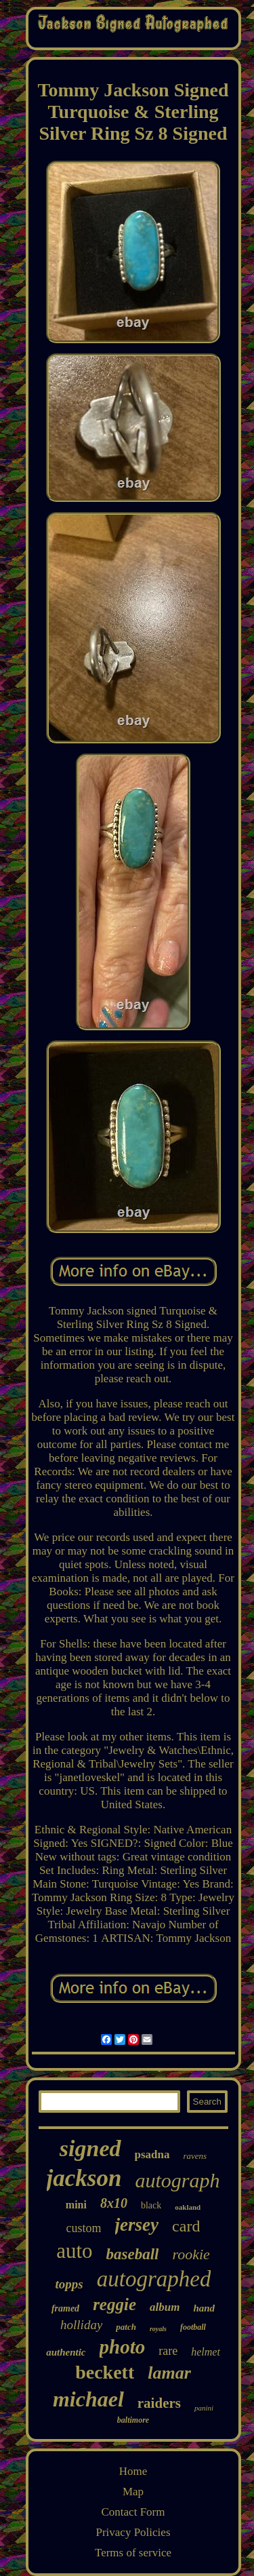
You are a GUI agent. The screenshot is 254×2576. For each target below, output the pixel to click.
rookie (190, 2254)
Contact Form (133, 2511)
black (151, 2205)
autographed (154, 2279)
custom (84, 2228)
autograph (177, 2180)
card (186, 2226)
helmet (205, 2352)
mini (76, 2204)
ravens (195, 2156)
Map (133, 2491)
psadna (152, 2154)
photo (123, 2347)
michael (88, 2399)
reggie (114, 2304)
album (164, 2307)
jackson (84, 2178)
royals (158, 2329)
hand (204, 2308)
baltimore (133, 2420)
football (193, 2327)
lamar (169, 2373)
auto (74, 2251)
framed (65, 2308)
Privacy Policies (133, 2532)
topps (69, 2284)
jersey (136, 2224)
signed (90, 2148)
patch (126, 2327)
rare (167, 2351)
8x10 (113, 2203)
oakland (187, 2207)
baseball (132, 2254)
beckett (104, 2372)
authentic (65, 2352)
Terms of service (133, 2552)
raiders (159, 2403)
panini (203, 2408)
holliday (81, 2325)
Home (133, 2471)
